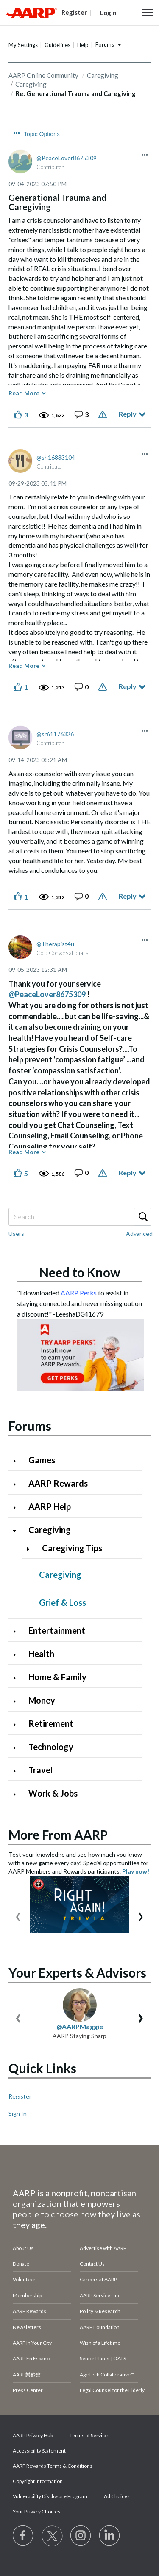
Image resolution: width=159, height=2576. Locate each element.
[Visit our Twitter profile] (52, 2535)
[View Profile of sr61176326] (55, 734)
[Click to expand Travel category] (17, 1771)
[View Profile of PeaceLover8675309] (66, 158)
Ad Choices (117, 2496)
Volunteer (24, 2279)
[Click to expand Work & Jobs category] (17, 1794)
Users (16, 1233)
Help (83, 44)
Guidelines (57, 44)
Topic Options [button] (42, 134)
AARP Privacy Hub (33, 2435)
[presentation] (18, 1915)
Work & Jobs (53, 1793)
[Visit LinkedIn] (109, 2535)
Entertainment (56, 1630)
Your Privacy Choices (36, 2511)
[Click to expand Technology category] (17, 1747)
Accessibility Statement (39, 2450)
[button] (147, 12)
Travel (40, 1770)
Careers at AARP (98, 2279)
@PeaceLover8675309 (47, 994)
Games (41, 1460)
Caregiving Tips (72, 1548)
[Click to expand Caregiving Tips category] (31, 1549)
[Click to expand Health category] (17, 1654)
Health (41, 1654)
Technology (50, 1747)
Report (103, 414)
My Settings (23, 44)
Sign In (17, 2113)
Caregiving (102, 75)
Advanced (139, 1233)
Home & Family (57, 1677)
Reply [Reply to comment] (128, 686)
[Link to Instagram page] (81, 2535)
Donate (21, 2264)
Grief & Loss (62, 1602)
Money (41, 1700)
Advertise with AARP (103, 2248)
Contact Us (92, 2264)
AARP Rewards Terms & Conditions (52, 2466)
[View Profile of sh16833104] (55, 457)
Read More (23, 393)
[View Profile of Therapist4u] (55, 943)
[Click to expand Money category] (17, 1701)
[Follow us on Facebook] (23, 2535)
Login (108, 12)
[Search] (79, 1217)
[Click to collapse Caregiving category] (17, 1530)
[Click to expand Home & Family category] (17, 1678)
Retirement (50, 1723)
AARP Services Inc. (101, 2295)
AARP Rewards (58, 1483)
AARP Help (49, 1506)
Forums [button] (104, 44)
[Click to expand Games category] (17, 1461)
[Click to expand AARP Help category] (17, 1507)
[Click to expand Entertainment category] (17, 1631)
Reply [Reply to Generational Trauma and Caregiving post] (128, 414)
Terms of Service (89, 2435)
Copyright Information (38, 2481)
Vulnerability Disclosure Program (50, 2496)
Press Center (28, 2390)
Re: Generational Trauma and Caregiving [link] (76, 93)
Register (19, 2096)
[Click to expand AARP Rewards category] (17, 1484)
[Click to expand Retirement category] (17, 1724)
